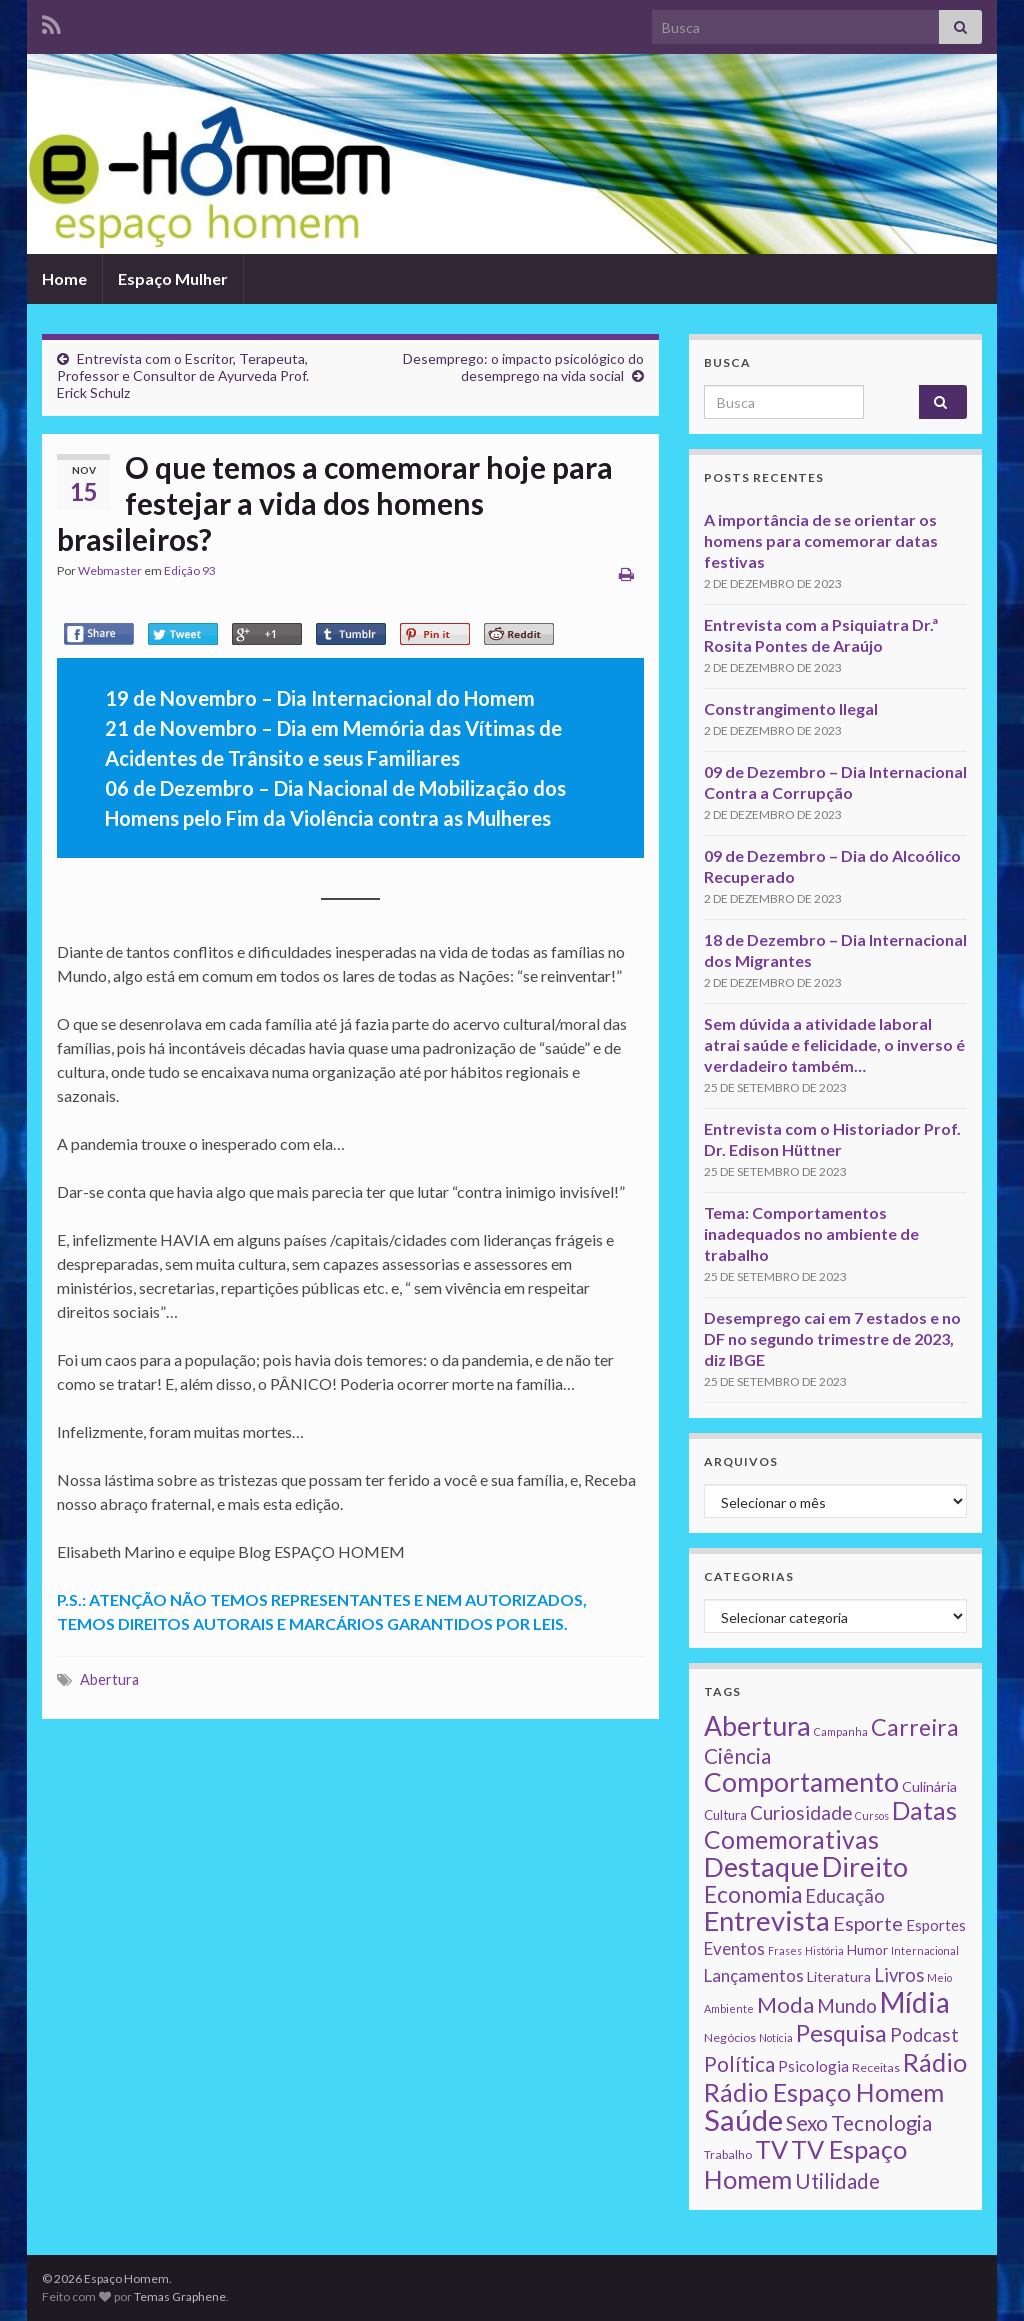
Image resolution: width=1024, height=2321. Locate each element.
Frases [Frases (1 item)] (785, 1950)
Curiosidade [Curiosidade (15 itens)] (801, 1812)
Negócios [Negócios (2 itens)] (730, 2037)
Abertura (109, 1679)
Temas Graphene (180, 2296)
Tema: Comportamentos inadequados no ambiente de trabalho (811, 1233)
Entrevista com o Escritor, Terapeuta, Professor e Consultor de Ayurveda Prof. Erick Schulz (183, 375)
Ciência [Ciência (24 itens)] (737, 1756)
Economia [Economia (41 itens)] (753, 1894)
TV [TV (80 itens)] (771, 2149)
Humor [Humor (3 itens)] (867, 1950)
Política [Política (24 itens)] (739, 2064)
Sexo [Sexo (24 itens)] (807, 2123)
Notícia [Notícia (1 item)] (776, 2037)
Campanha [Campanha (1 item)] (841, 1731)
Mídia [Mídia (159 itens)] (915, 2002)
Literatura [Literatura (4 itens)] (839, 1976)
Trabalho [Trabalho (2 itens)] (728, 2154)
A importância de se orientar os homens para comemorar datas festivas (821, 540)
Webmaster (110, 570)
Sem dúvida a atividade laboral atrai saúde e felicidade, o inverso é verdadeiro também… (834, 1044)
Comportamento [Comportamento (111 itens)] (801, 1782)
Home (64, 278)
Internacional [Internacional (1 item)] (925, 1950)
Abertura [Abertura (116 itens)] (757, 1726)
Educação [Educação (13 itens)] (845, 1896)
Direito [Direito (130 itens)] (865, 1866)
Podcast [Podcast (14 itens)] (924, 2035)
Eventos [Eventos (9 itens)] (734, 1948)
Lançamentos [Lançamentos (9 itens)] (754, 1975)
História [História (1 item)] (824, 1950)
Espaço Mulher (173, 278)
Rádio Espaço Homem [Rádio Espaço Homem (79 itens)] (824, 2092)
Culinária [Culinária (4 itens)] (929, 1786)
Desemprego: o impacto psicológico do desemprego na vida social (523, 367)
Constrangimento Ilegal (791, 708)
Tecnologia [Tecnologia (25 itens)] (881, 2123)
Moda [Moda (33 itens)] (785, 2004)
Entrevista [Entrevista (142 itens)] (767, 1920)
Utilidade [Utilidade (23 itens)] (837, 2181)
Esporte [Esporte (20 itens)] (868, 1923)
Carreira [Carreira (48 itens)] (915, 1727)
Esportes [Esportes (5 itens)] (936, 1925)
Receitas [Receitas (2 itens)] (876, 2067)
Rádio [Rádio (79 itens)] (935, 2062)
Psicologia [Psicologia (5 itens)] (813, 2066)
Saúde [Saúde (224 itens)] (743, 2119)
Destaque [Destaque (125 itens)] (761, 1866)
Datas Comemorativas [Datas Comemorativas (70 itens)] (830, 1825)
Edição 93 (190, 570)
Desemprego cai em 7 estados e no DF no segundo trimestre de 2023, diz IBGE (832, 1338)
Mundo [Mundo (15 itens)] (847, 2005)
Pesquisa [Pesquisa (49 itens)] (841, 2033)
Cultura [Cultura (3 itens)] (725, 1815)
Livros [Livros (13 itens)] (899, 1975)
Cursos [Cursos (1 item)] (872, 1815)
